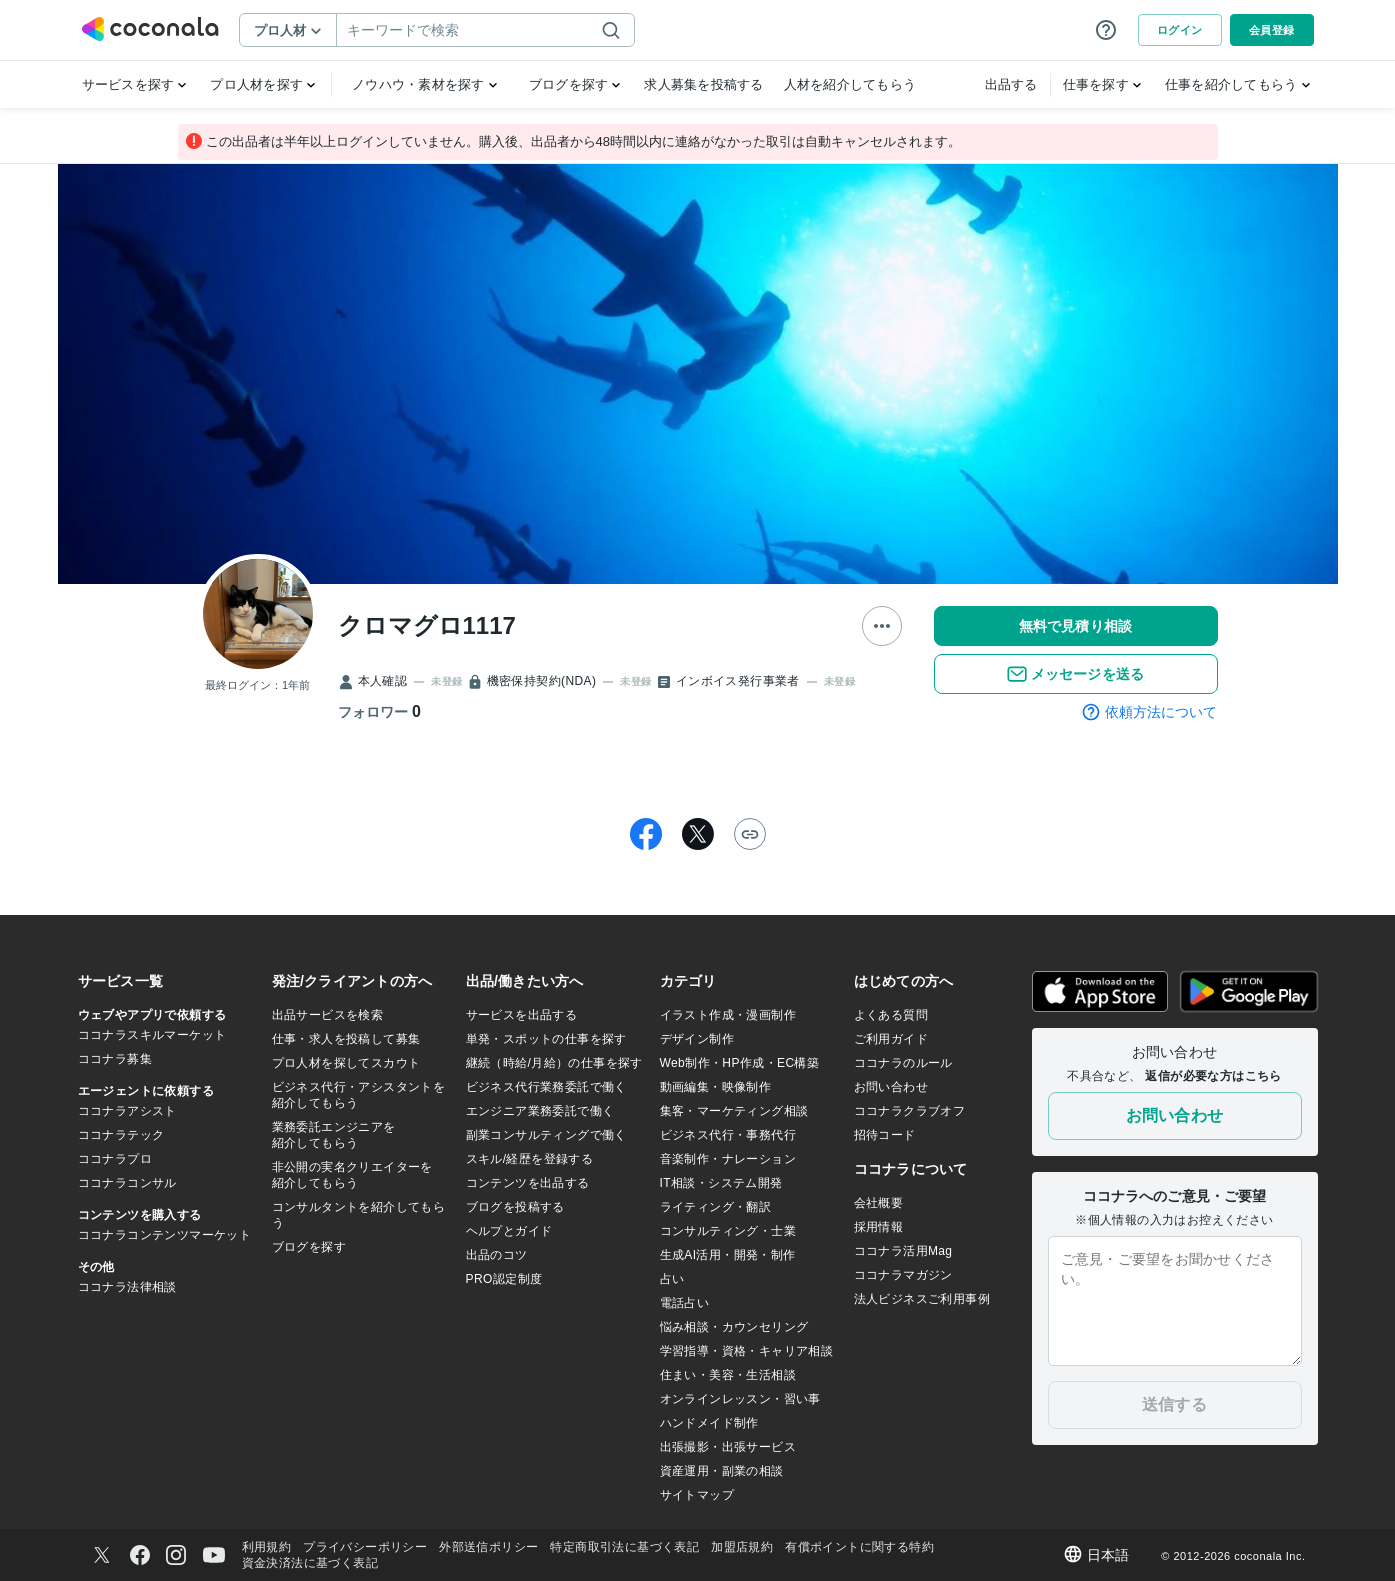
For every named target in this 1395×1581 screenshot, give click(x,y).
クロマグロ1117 (427, 625)
